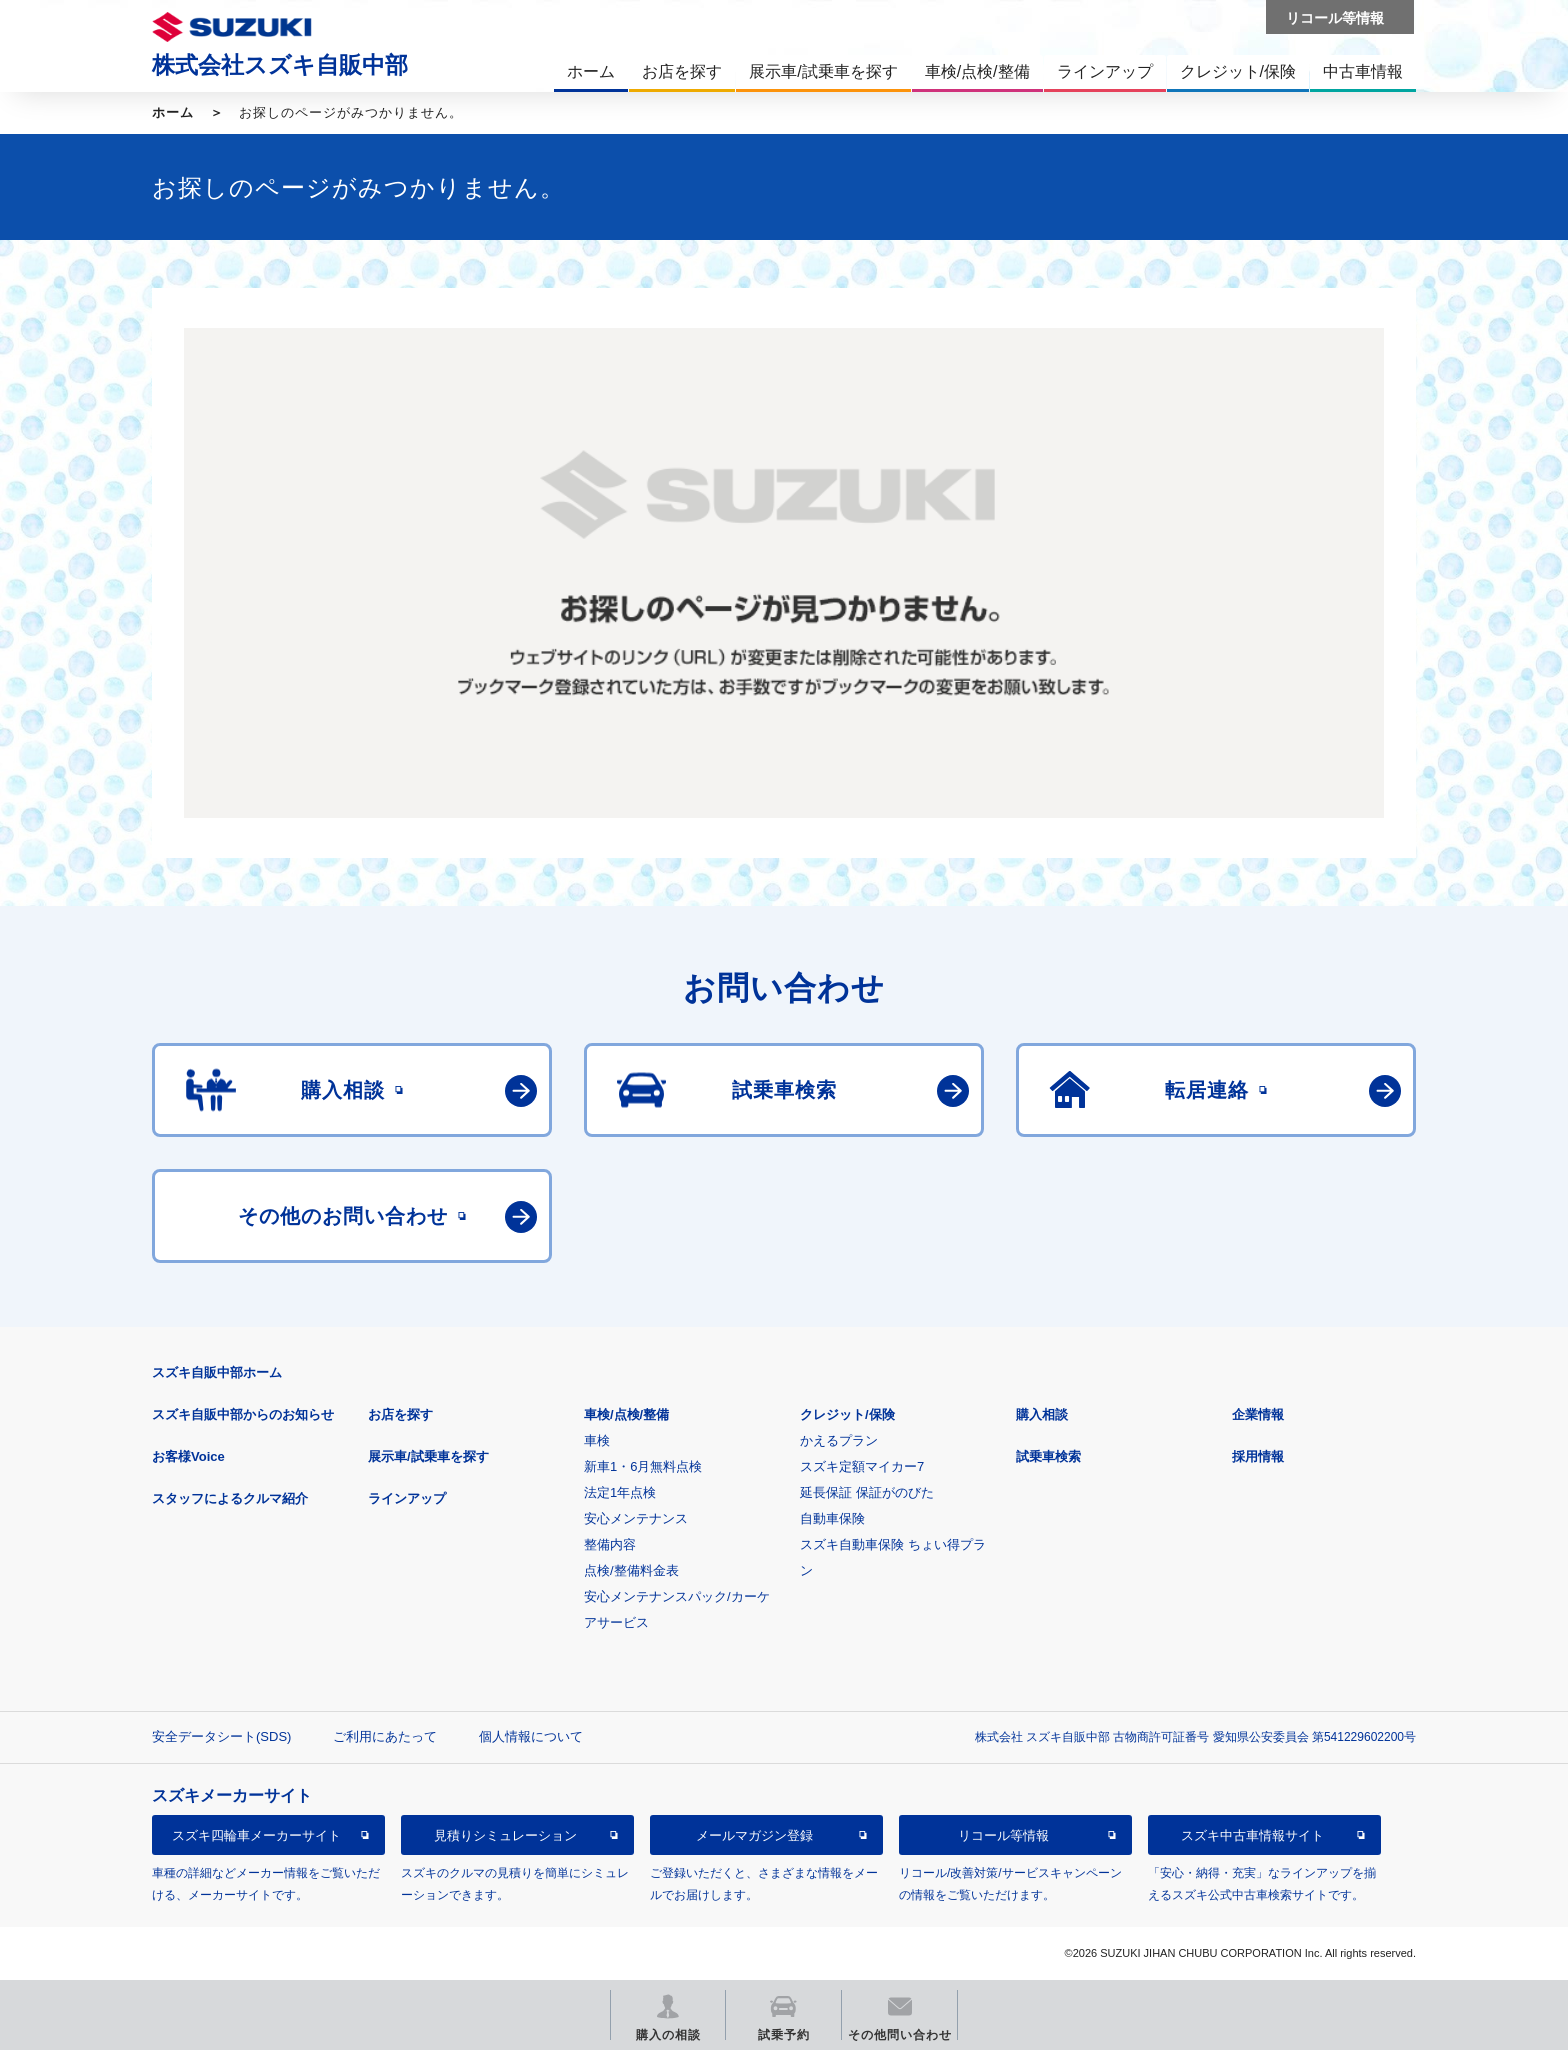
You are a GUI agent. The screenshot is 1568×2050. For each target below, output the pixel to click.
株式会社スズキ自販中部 (280, 65)
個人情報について (531, 1736)
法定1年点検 (620, 1492)
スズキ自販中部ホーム (217, 1372)
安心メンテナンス (636, 1518)
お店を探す (400, 1414)
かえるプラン (839, 1440)
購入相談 (1042, 1414)
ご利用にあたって (385, 1736)
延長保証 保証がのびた (867, 1492)
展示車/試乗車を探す (428, 1456)
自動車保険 (832, 1518)
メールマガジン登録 (754, 1835)
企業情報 (1258, 1414)
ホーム (173, 112)
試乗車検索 (1048, 1456)
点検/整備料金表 (631, 1570)
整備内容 (610, 1544)
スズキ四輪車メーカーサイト (256, 1835)
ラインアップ (407, 1498)
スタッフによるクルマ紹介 (230, 1498)
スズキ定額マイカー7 (862, 1466)
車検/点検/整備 (626, 1414)
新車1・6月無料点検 (643, 1466)
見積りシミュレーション (505, 1835)
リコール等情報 (1003, 1835)
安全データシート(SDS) (221, 1736)
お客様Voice (188, 1456)
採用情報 (1258, 1456)
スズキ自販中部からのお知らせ (243, 1414)
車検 (597, 1440)
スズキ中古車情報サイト (1252, 1835)
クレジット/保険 (847, 1414)
